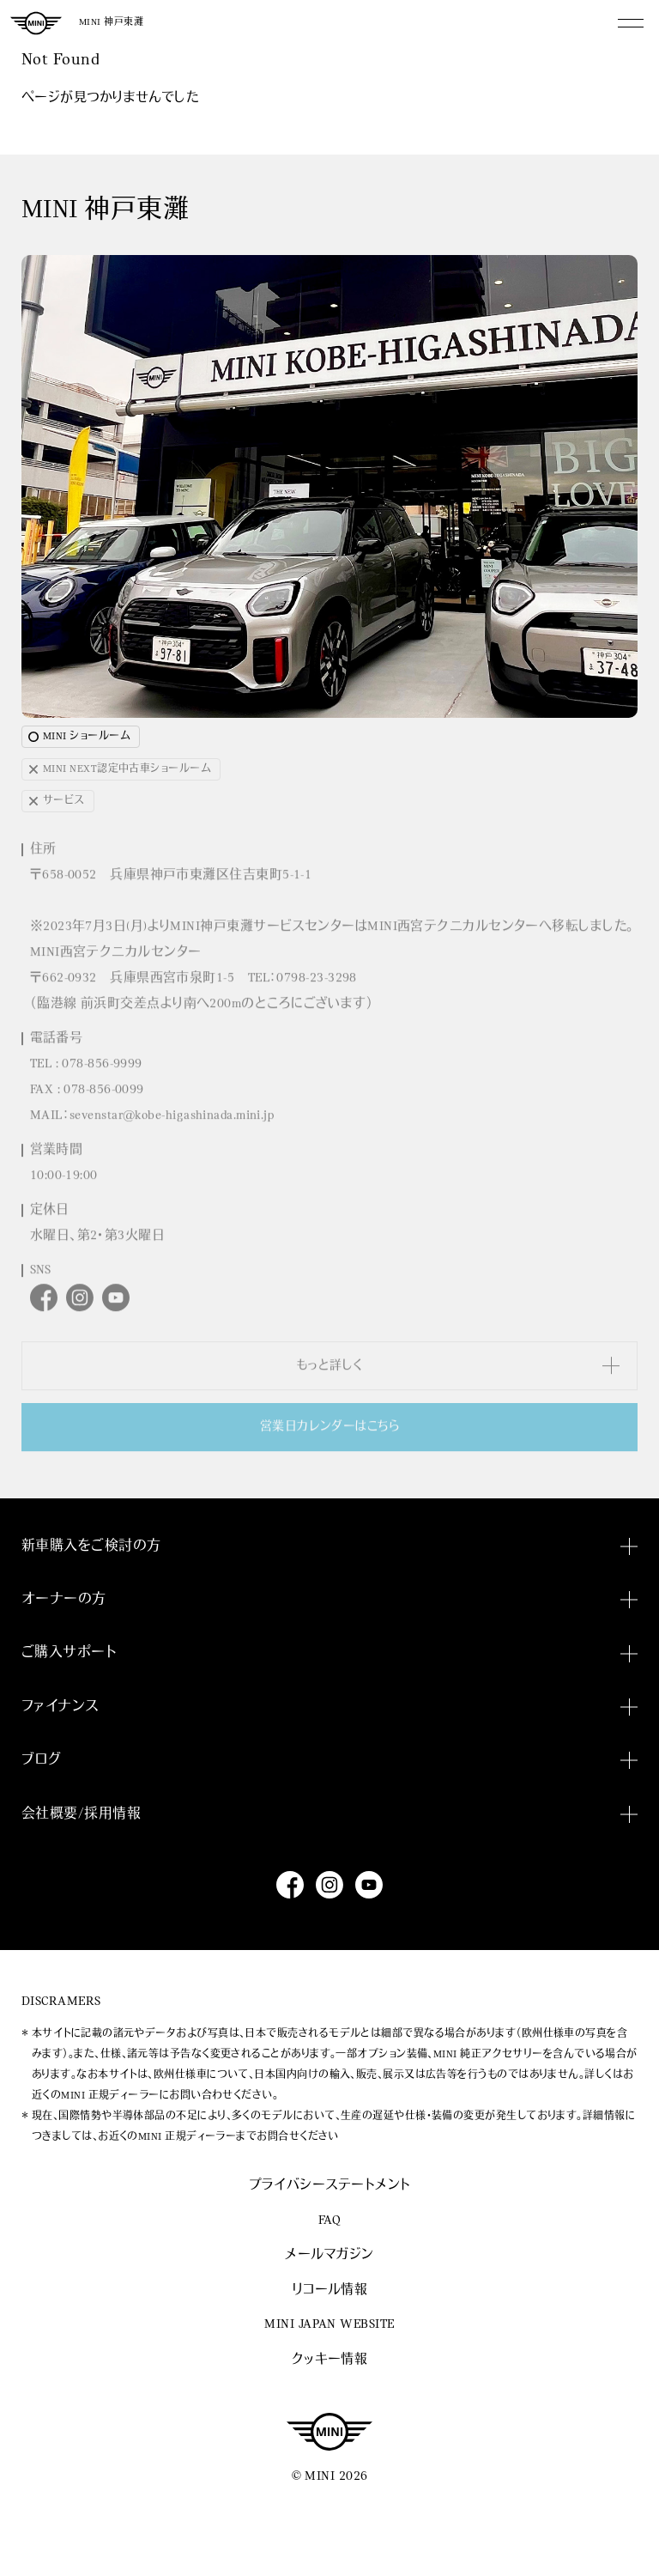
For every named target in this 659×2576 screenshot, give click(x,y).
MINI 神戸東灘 (111, 22)
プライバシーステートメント (330, 2185)
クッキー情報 (330, 2360)
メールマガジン (329, 2255)
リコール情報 (330, 2290)
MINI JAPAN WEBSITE (329, 2324)
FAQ (329, 2221)
